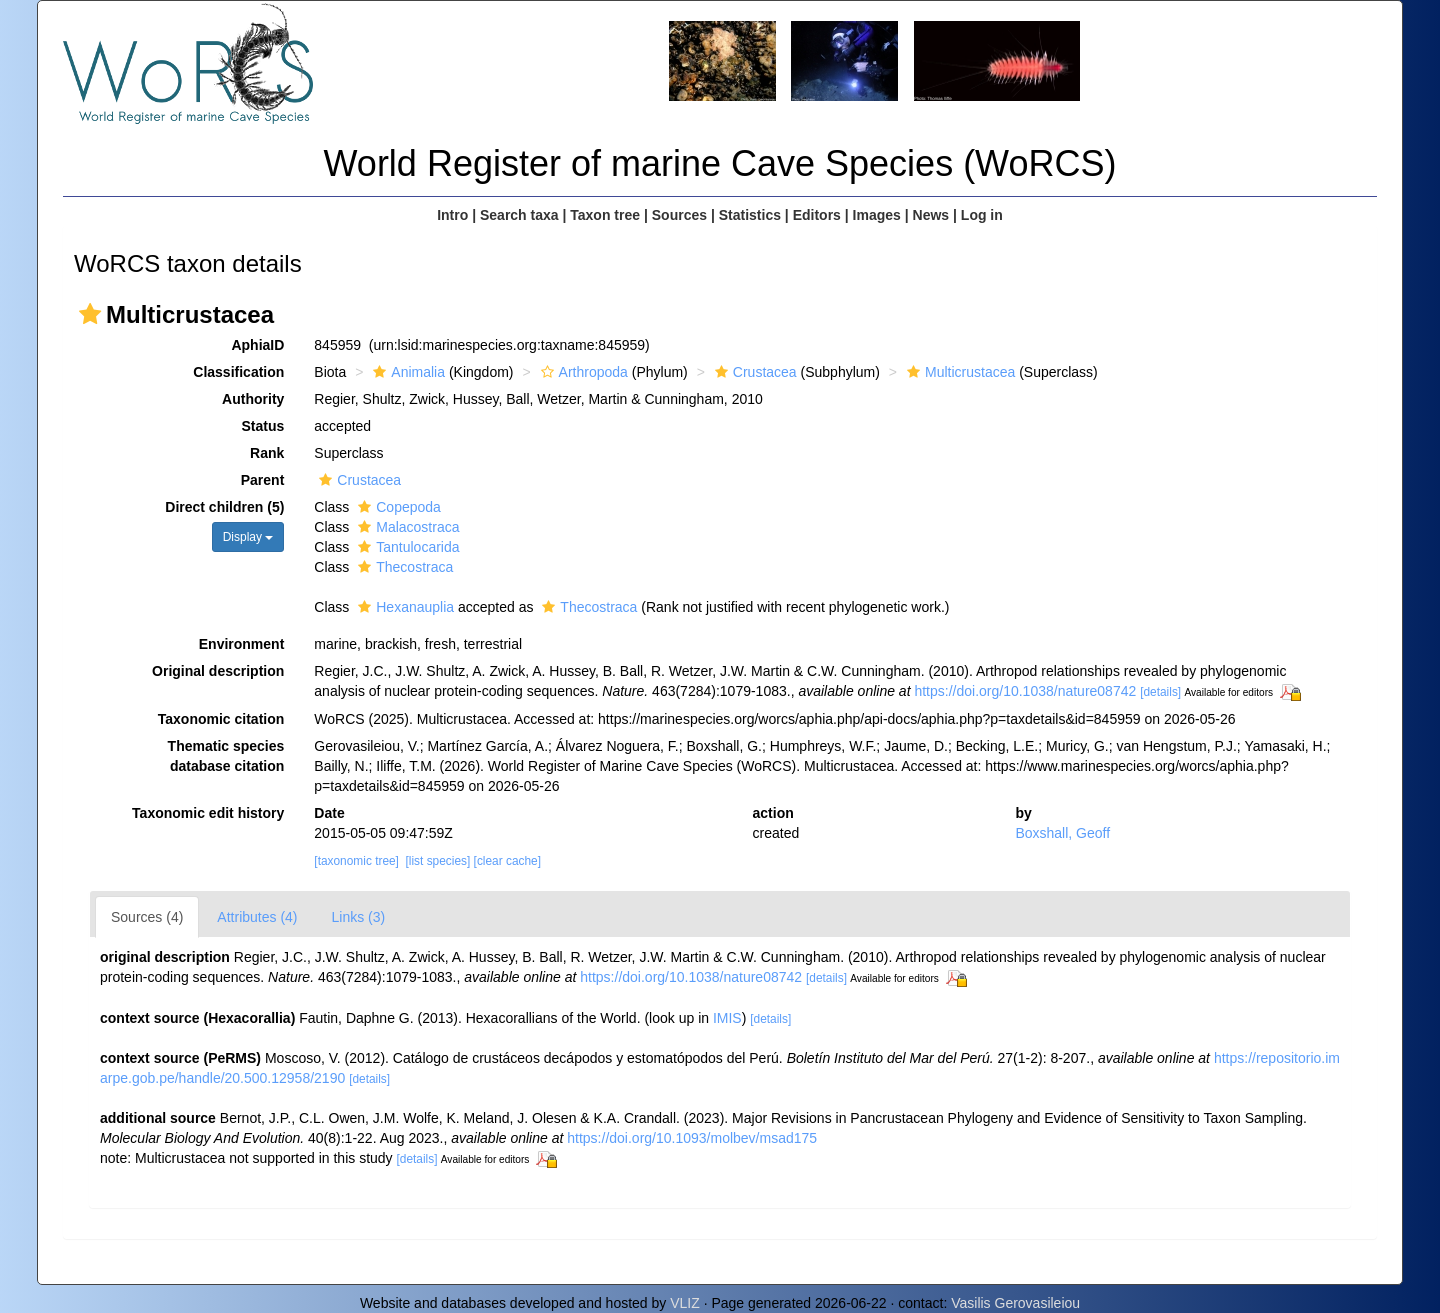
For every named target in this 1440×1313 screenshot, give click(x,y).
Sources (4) (147, 917)
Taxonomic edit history (208, 813)
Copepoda (397, 507)
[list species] (438, 861)
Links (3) (359, 917)
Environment (242, 644)
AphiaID (257, 345)
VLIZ (685, 1303)
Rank (267, 453)
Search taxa (519, 215)
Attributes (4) (257, 917)
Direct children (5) (224, 507)
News (931, 215)
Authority (253, 399)
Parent (263, 480)
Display (248, 537)
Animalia (406, 372)
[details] (1160, 692)
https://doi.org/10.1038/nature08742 (1025, 691)
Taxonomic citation (221, 719)
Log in (982, 215)
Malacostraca (406, 527)
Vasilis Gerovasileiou (1015, 1303)
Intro (452, 215)
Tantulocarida (406, 547)
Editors (817, 215)
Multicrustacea (958, 372)
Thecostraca (403, 567)
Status (263, 426)
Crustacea (753, 372)
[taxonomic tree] (356, 861)
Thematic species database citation (226, 756)
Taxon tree (605, 215)
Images (877, 215)
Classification (238, 372)
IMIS (727, 1018)
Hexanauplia (403, 607)
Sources (679, 215)
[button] (90, 314)
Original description (218, 671)
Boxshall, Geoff (1062, 833)
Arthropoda (582, 372)
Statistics (750, 215)
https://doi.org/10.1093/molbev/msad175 (692, 1138)
